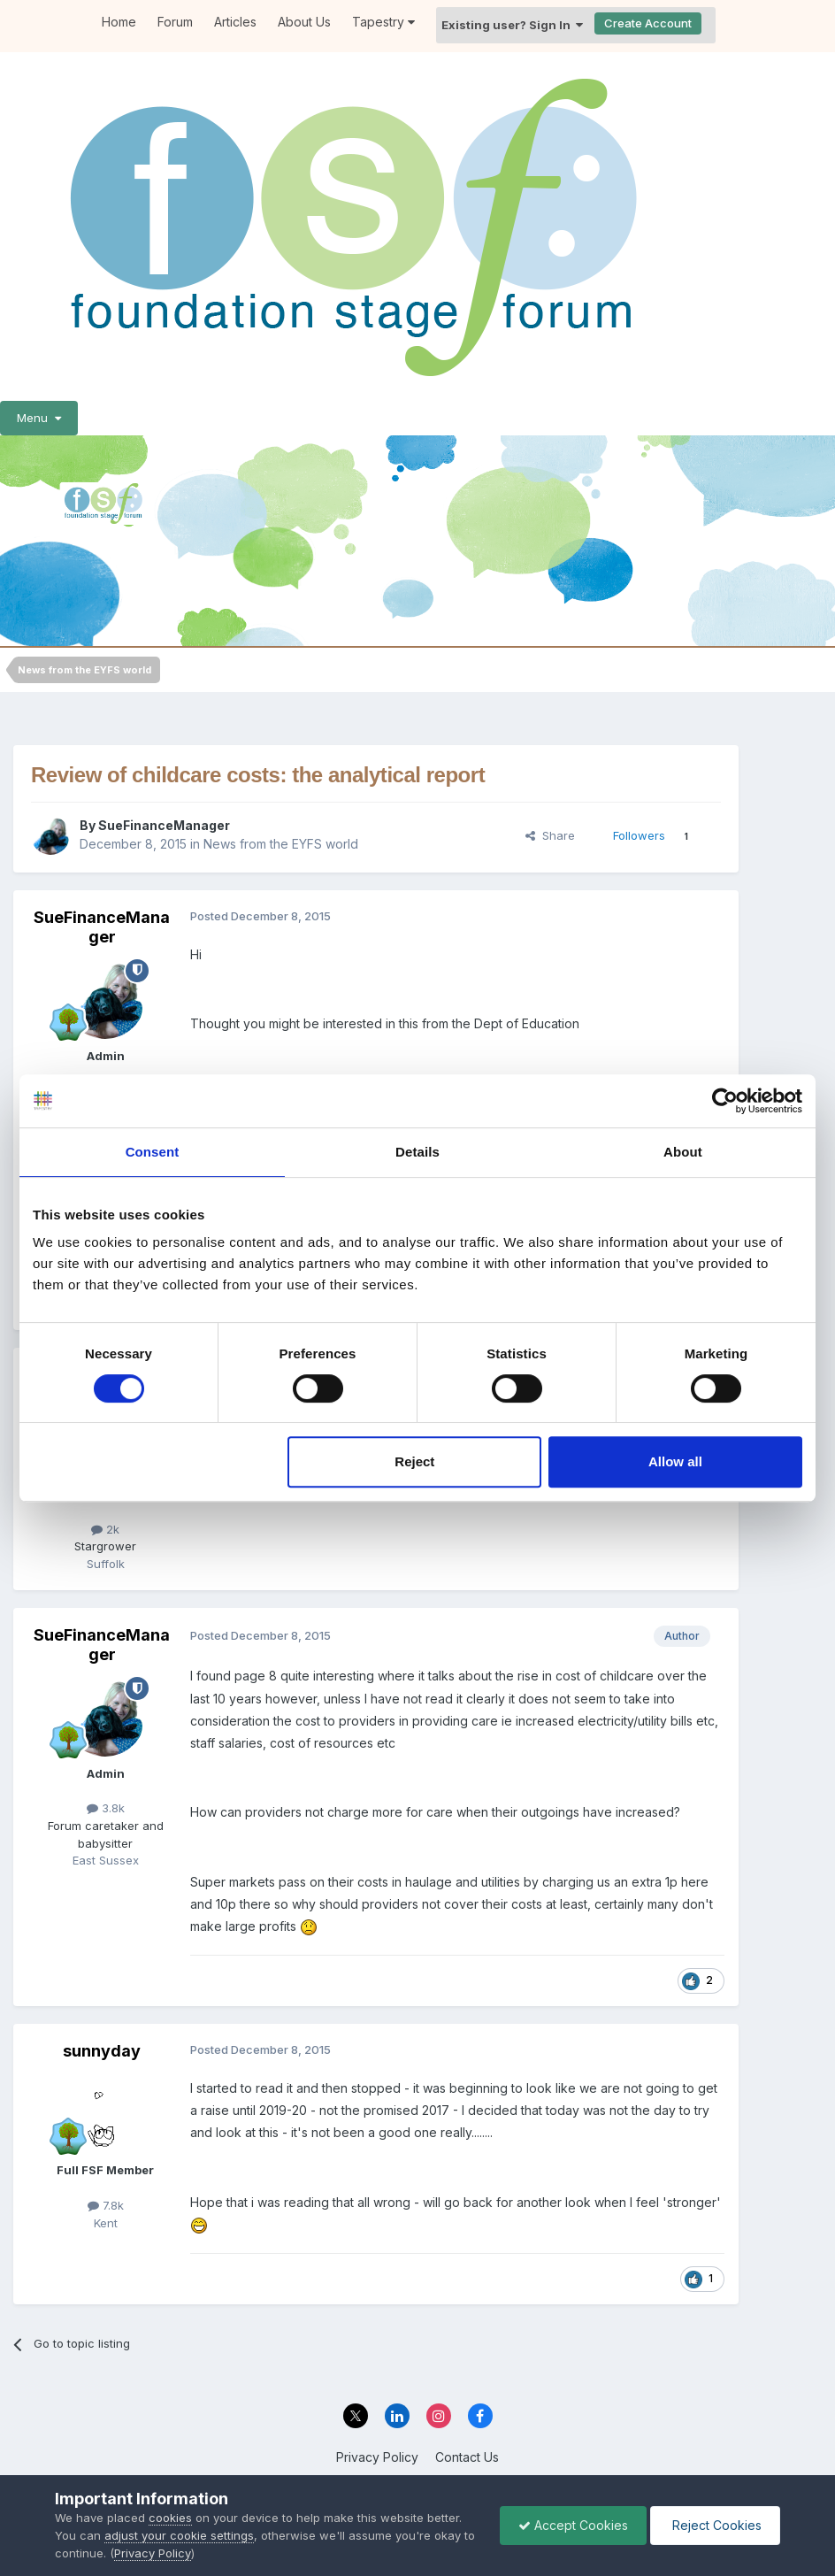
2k (105, 1529)
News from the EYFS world (280, 843)
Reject (414, 1461)
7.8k (106, 2205)
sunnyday (102, 2051)
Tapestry (383, 21)
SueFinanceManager (164, 825)
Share (550, 835)
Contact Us (467, 2457)
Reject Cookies (715, 2525)
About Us (304, 21)
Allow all (675, 1461)
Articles (235, 21)
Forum (175, 21)
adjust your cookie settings (179, 2535)
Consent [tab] (153, 1151)
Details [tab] (417, 1151)
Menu (39, 418)
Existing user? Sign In (512, 25)
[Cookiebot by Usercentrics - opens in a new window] (724, 1101)
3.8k (106, 1808)
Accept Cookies (573, 2525)
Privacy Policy (377, 2457)
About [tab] (682, 1151)
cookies (170, 2518)
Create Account (648, 23)
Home (119, 21)
